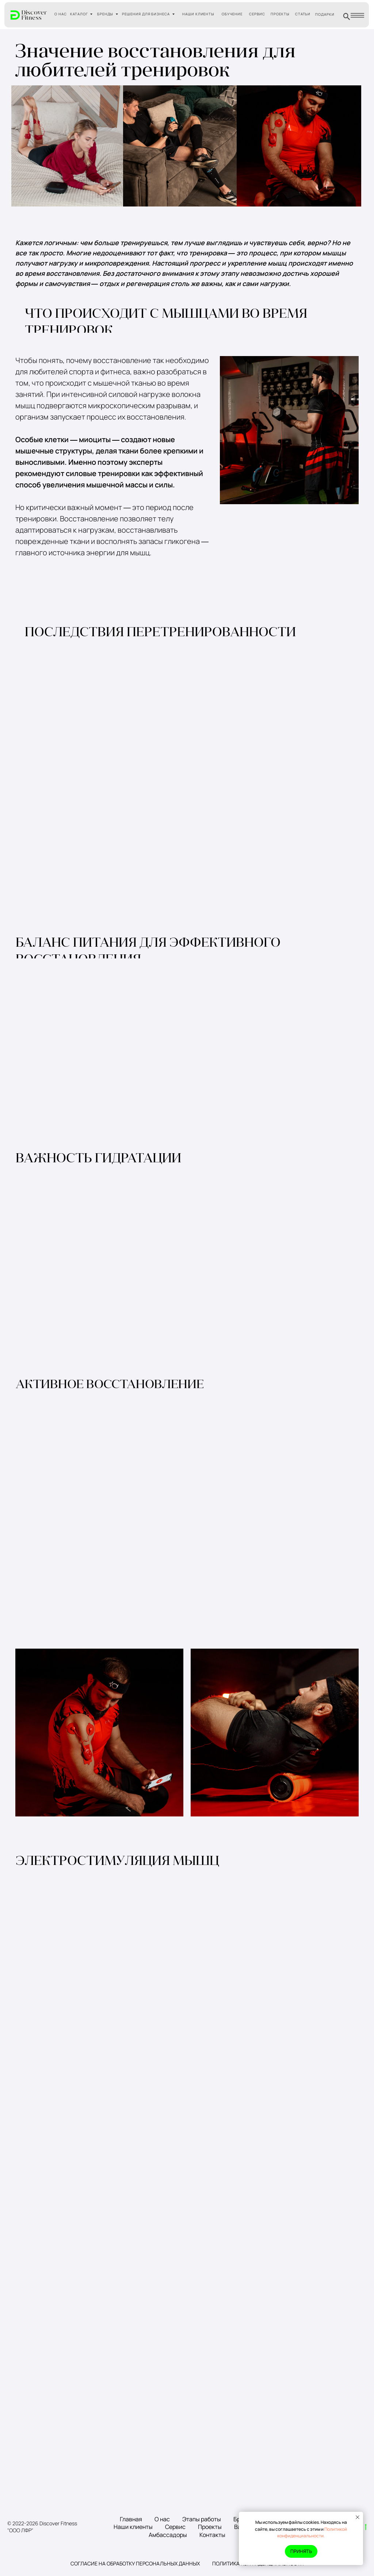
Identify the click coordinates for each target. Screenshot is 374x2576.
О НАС (60, 14)
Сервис (175, 2527)
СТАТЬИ (303, 14)
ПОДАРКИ (325, 14)
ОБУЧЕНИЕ (232, 14)
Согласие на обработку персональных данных (135, 2563)
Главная (131, 2519)
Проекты (210, 2527)
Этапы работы (201, 2519)
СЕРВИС (257, 14)
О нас (162, 2519)
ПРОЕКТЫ (280, 14)
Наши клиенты (133, 2527)
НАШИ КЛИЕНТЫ (198, 14)
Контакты (212, 2535)
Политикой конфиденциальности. (312, 2532)
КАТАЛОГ (79, 14)
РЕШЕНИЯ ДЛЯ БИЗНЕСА (146, 14)
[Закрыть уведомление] (357, 2517)
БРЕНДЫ (105, 14)
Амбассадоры (168, 2535)
